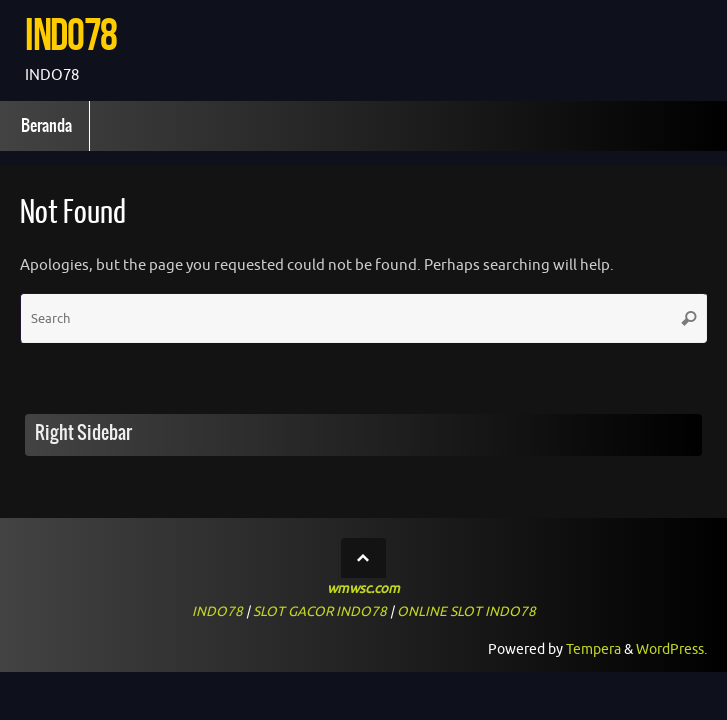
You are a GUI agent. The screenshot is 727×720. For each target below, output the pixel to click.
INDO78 (71, 34)
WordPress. (671, 649)
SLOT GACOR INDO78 (320, 611)
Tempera (593, 649)
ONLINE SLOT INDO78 (466, 611)
